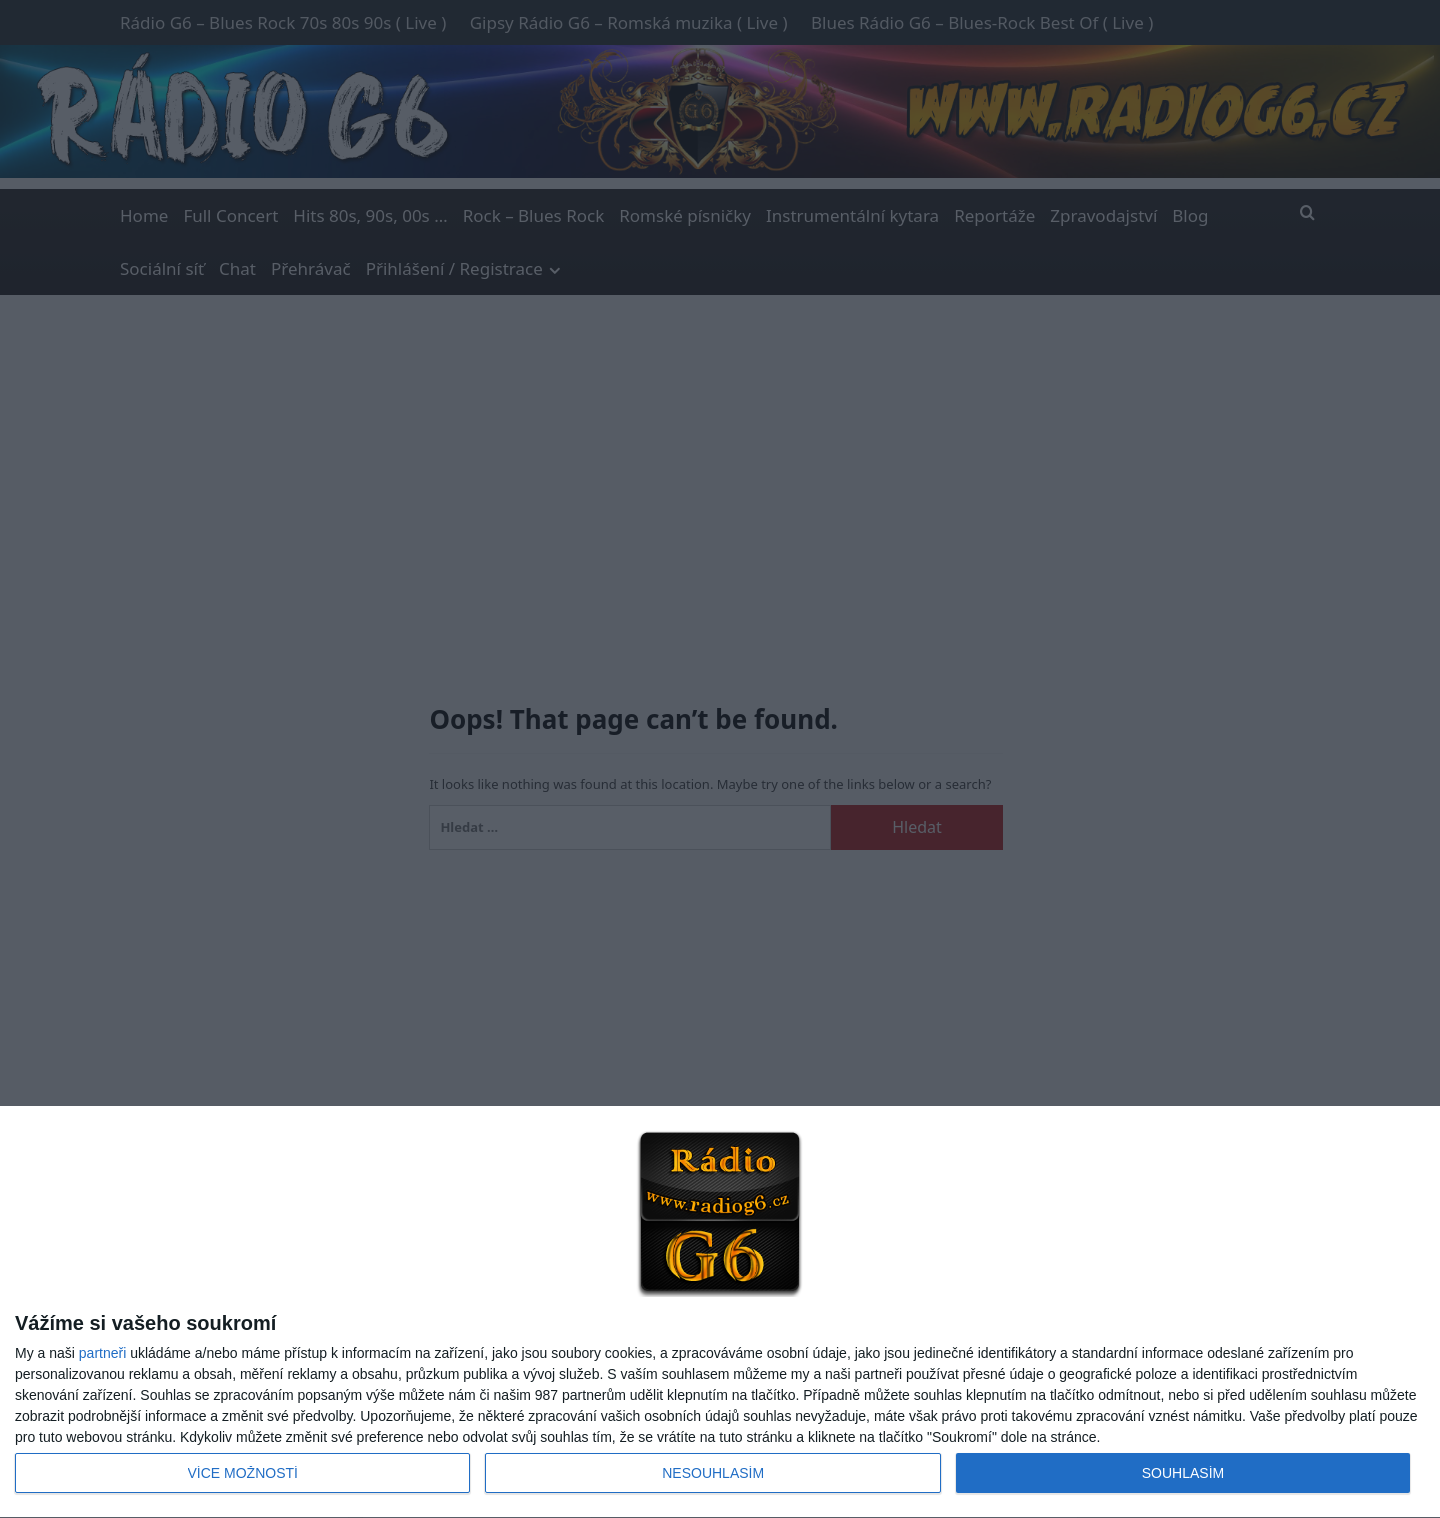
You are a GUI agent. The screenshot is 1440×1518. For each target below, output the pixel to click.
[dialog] (720, 1312)
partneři (102, 1353)
